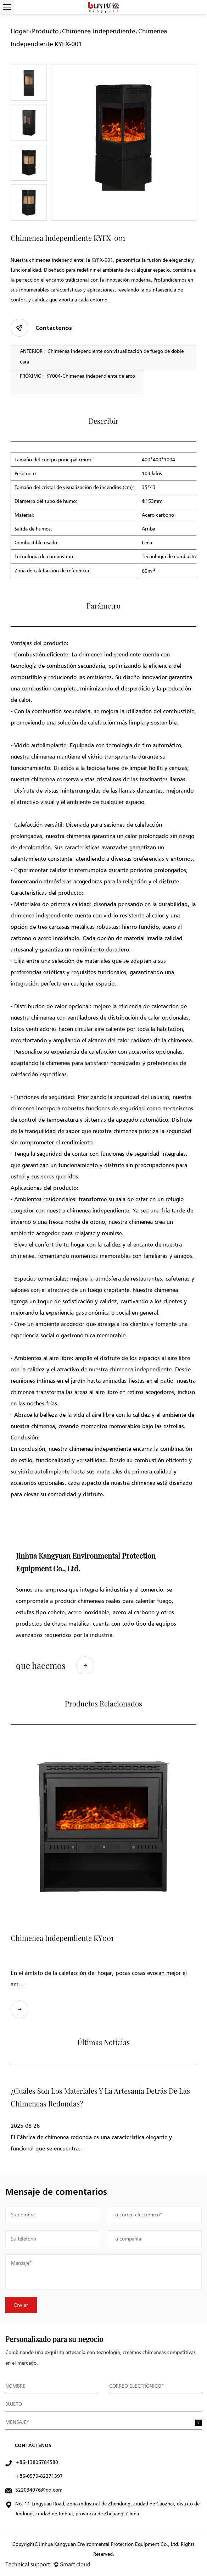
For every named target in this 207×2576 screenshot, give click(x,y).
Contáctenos (41, 328)
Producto (45, 31)
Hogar (20, 31)
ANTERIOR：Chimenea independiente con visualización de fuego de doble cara (102, 356)
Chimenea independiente (98, 31)
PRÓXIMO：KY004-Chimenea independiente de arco (77, 376)
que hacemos (55, 1665)
